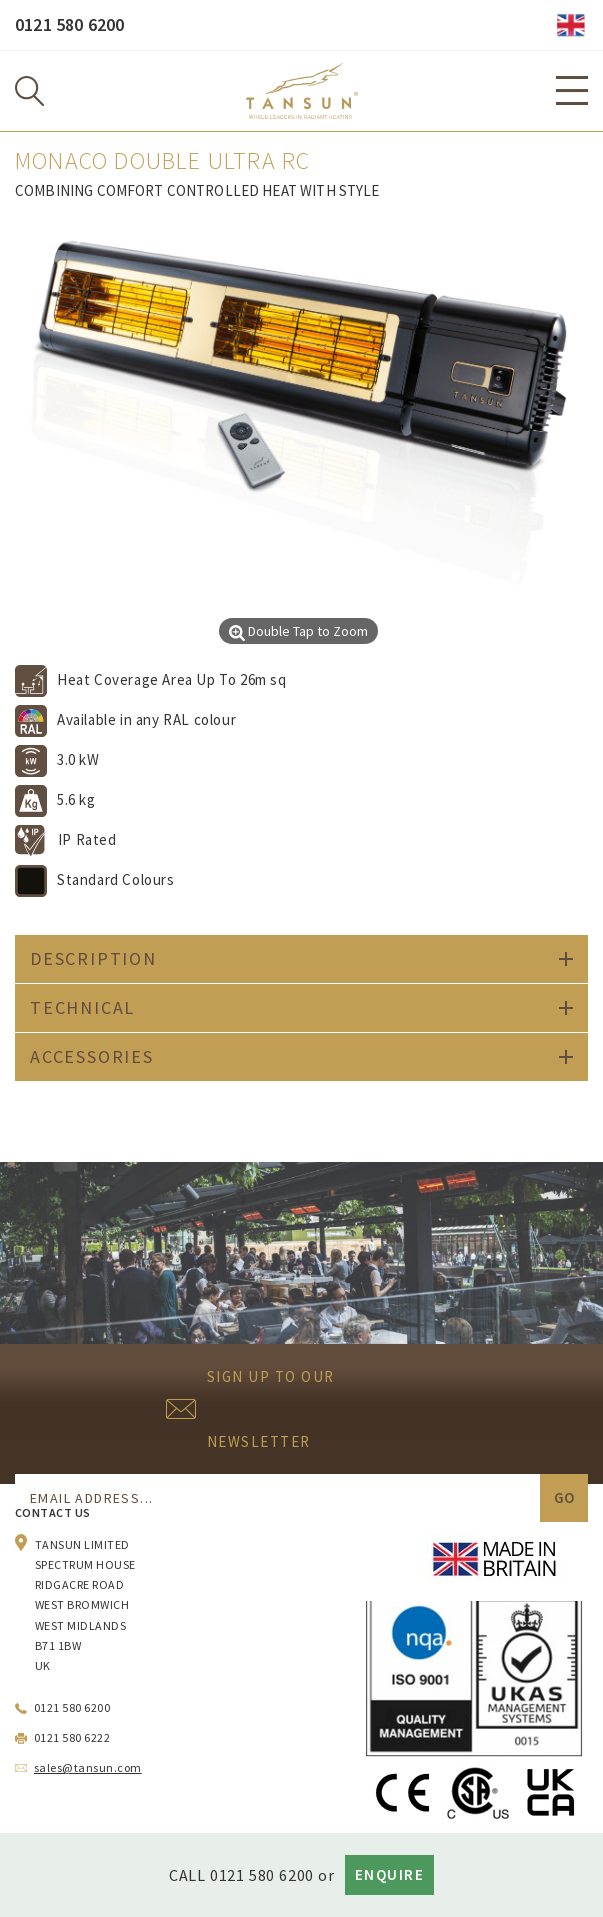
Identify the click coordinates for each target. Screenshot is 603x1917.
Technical (82, 1007)
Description (93, 958)
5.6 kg (76, 799)
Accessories (92, 1056)
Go (564, 1497)
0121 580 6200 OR (272, 1875)
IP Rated (87, 839)
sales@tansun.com (88, 1767)
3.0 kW (78, 759)
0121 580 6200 (69, 24)
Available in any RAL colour (146, 719)
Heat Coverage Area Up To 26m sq (172, 679)
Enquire (390, 1874)
